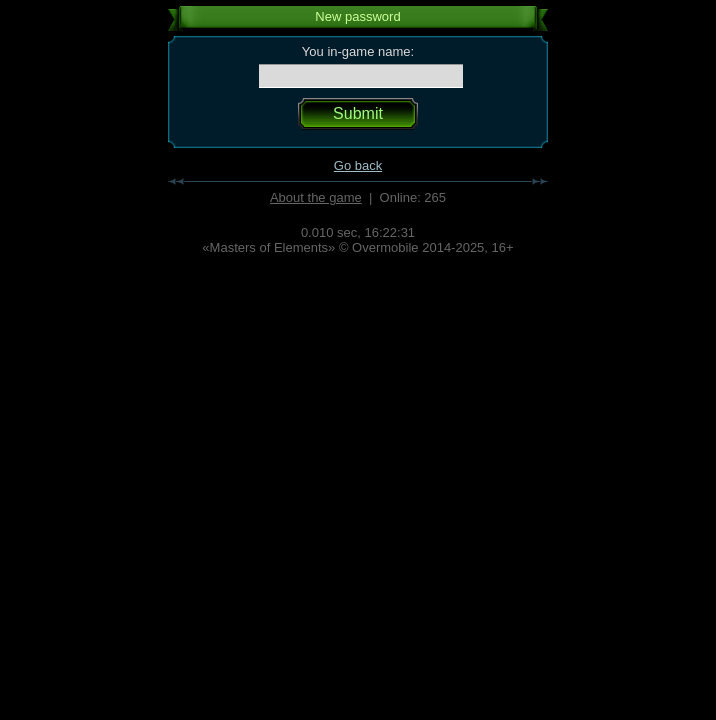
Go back (358, 165)
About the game (316, 197)
